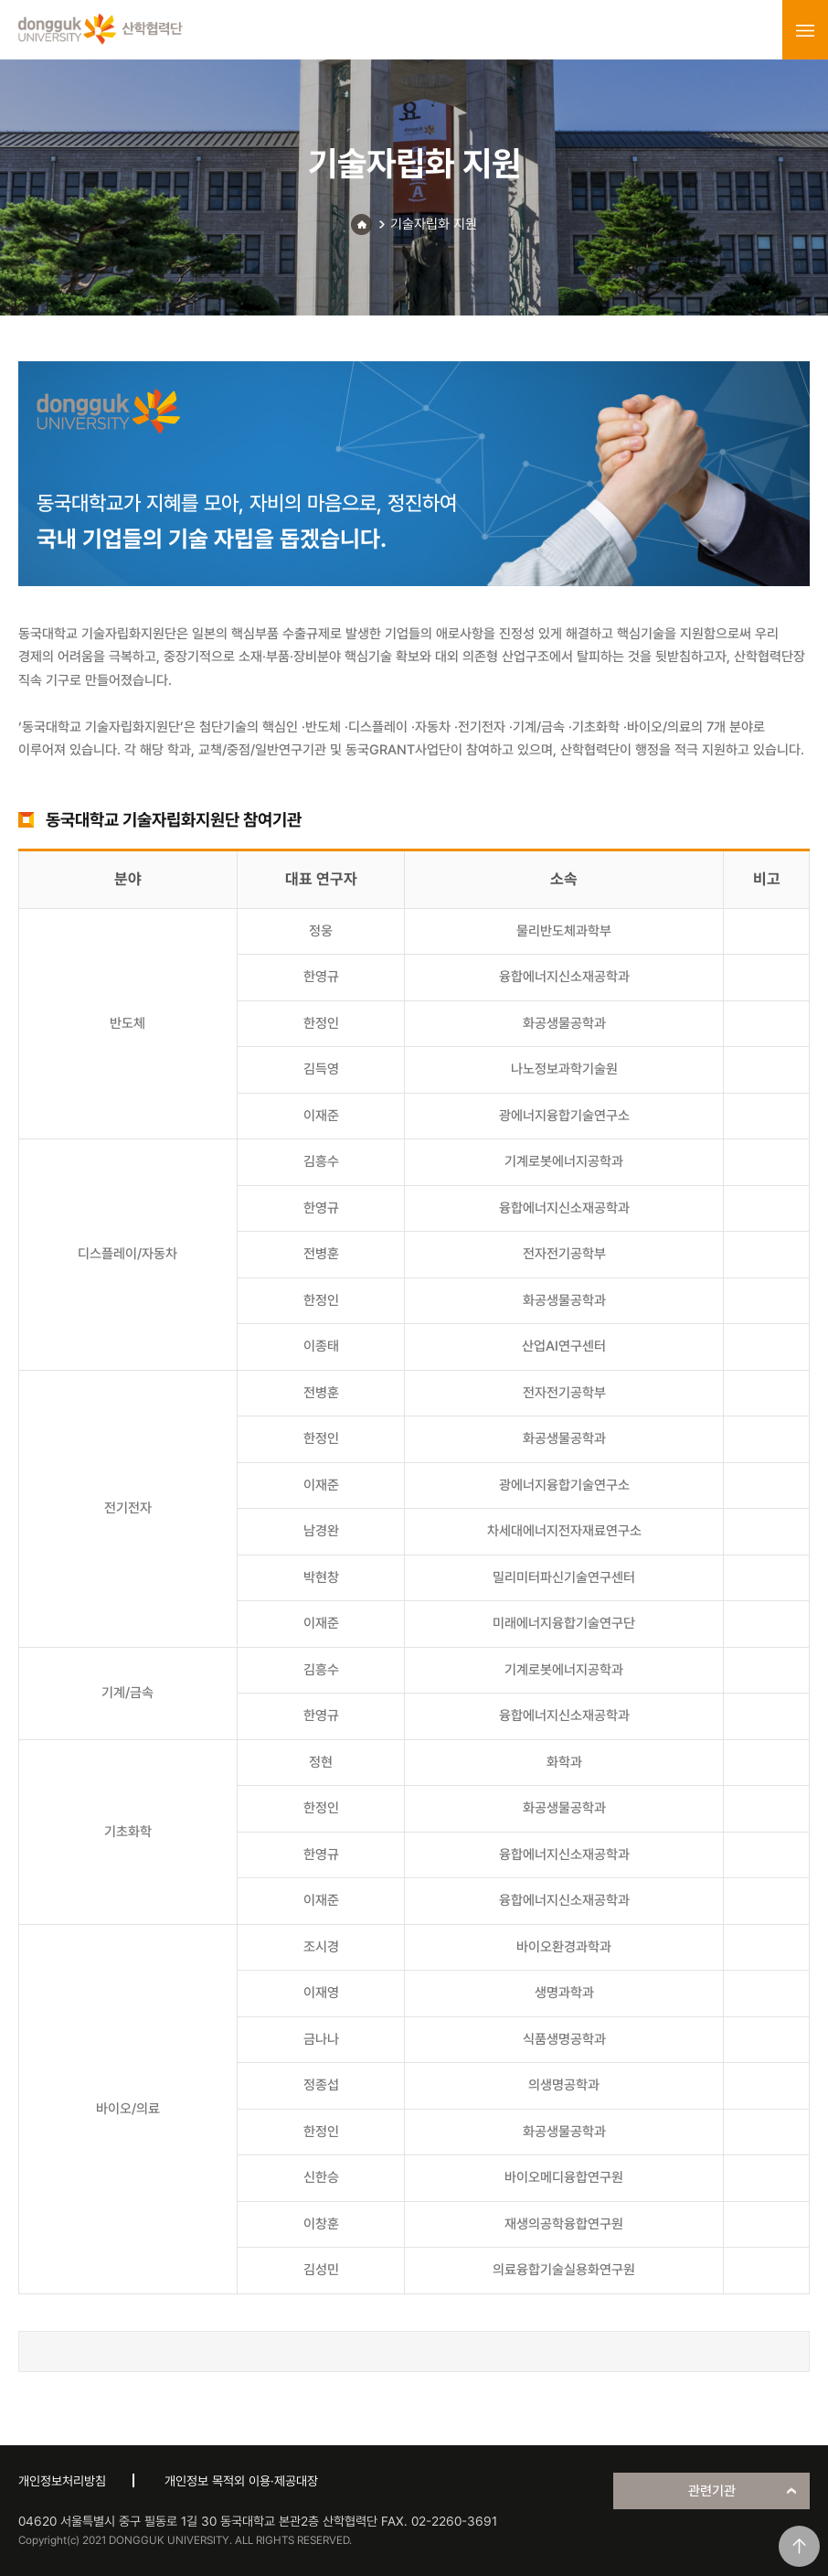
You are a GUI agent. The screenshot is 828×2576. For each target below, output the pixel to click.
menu (805, 30)
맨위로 (799, 2546)
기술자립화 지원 (433, 224)
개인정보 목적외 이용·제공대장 (241, 2481)
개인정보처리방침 (62, 2481)
